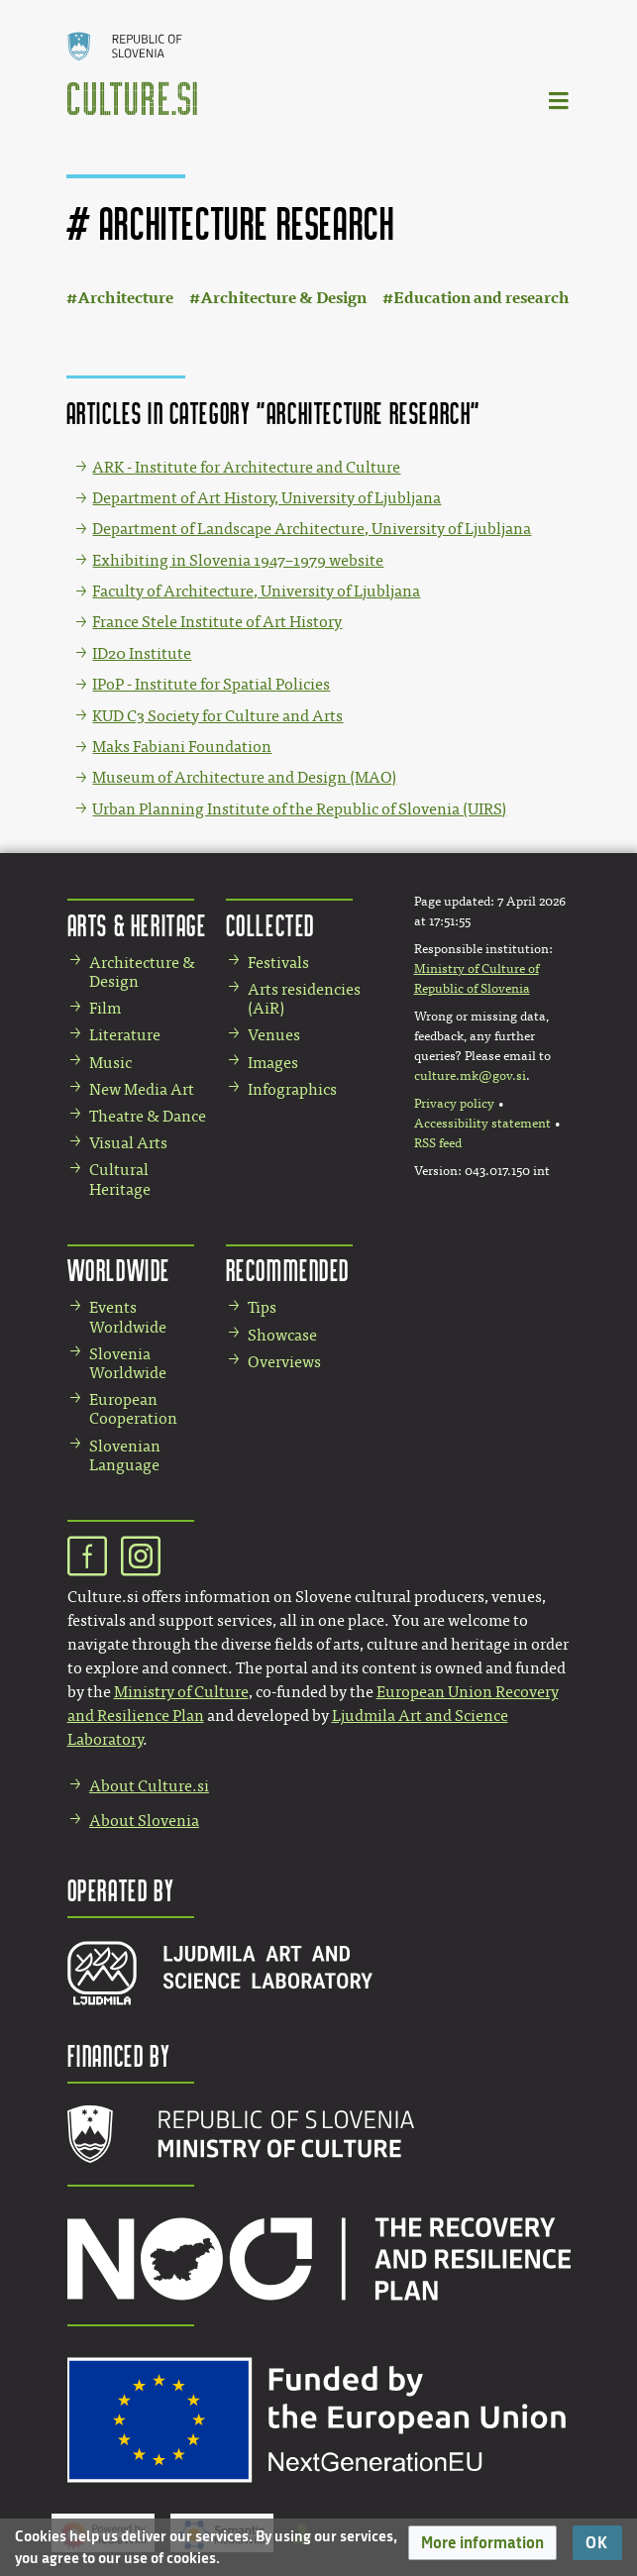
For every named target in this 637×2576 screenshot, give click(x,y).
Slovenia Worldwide (127, 1363)
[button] (482, 2542)
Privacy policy (454, 1104)
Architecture (125, 297)
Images (273, 1062)
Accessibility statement (482, 1123)
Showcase (282, 1335)
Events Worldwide (127, 1317)
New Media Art (141, 1089)
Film (105, 1008)
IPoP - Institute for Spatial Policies (211, 684)
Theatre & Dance (147, 1116)
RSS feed (438, 1143)
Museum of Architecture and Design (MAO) (244, 777)
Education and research (481, 297)
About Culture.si (149, 1785)
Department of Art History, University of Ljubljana (266, 497)
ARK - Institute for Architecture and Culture (246, 467)
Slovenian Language (124, 1455)
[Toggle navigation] (560, 99)
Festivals (278, 962)
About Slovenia (144, 1820)
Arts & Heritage (137, 925)
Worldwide (118, 1269)
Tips (262, 1307)
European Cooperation (133, 1409)
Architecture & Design (283, 297)
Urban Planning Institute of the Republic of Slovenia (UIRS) (299, 809)
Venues (274, 1034)
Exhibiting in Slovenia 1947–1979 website (237, 560)
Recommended (288, 1269)
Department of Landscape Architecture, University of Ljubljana (311, 528)
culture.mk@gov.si (470, 1076)
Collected (270, 925)
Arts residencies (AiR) (304, 999)
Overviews (284, 1361)
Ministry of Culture (181, 1691)
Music (110, 1062)
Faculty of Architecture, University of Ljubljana (256, 591)
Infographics (292, 1089)
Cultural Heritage (120, 1179)
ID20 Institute (141, 653)
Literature (124, 1034)
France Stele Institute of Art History (217, 621)
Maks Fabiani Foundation (181, 746)
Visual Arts (128, 1142)
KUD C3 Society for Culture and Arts (217, 715)
